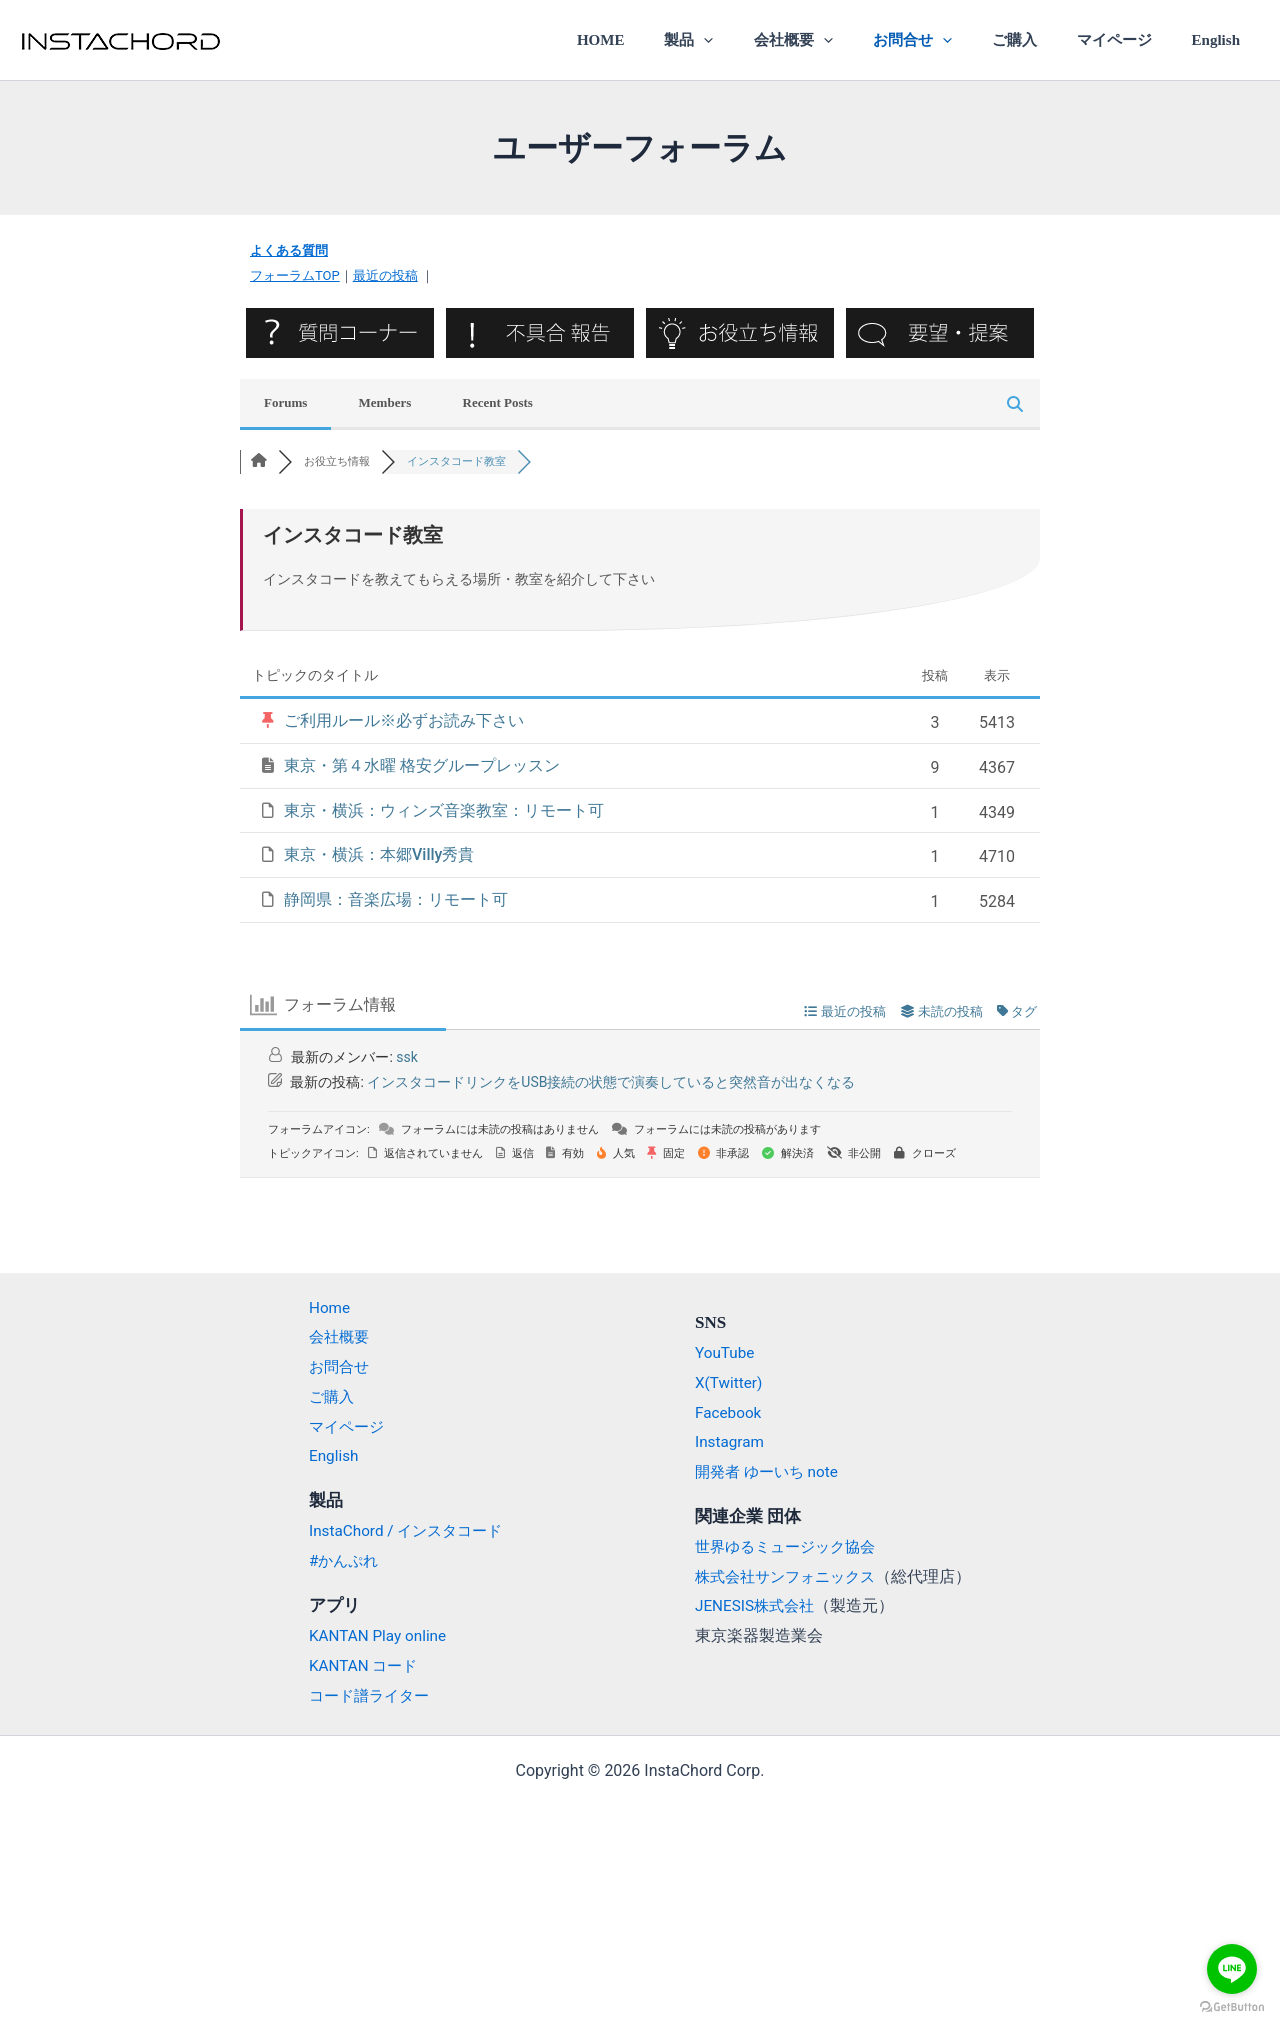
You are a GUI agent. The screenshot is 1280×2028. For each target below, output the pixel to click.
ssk (407, 1056)
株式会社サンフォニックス (791, 1576)
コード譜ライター (361, 1695)
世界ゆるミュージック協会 (791, 1546)
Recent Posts (498, 401)
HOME (665, 40)
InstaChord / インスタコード (399, 1530)
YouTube (726, 1352)
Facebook (729, 1412)
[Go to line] (1232, 1969)
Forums (285, 401)
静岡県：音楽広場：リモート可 (396, 899)
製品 (743, 40)
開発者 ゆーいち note (771, 1471)
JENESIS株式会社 (758, 1605)
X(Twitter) (730, 1382)
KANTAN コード (354, 1665)
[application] (758, 40)
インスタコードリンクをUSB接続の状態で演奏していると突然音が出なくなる (611, 1082)
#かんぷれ (334, 1560)
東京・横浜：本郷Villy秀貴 (379, 854)
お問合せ (946, 40)
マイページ (1128, 40)
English (1221, 40)
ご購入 (1038, 40)
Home (318, 1307)
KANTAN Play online (369, 1635)
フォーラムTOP (295, 275)
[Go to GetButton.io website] (1232, 2007)
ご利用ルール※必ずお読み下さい (404, 720)
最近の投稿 (385, 275)
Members (385, 401)
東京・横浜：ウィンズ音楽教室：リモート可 (444, 809)
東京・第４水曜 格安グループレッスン (422, 765)
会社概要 (837, 40)
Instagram (731, 1441)
